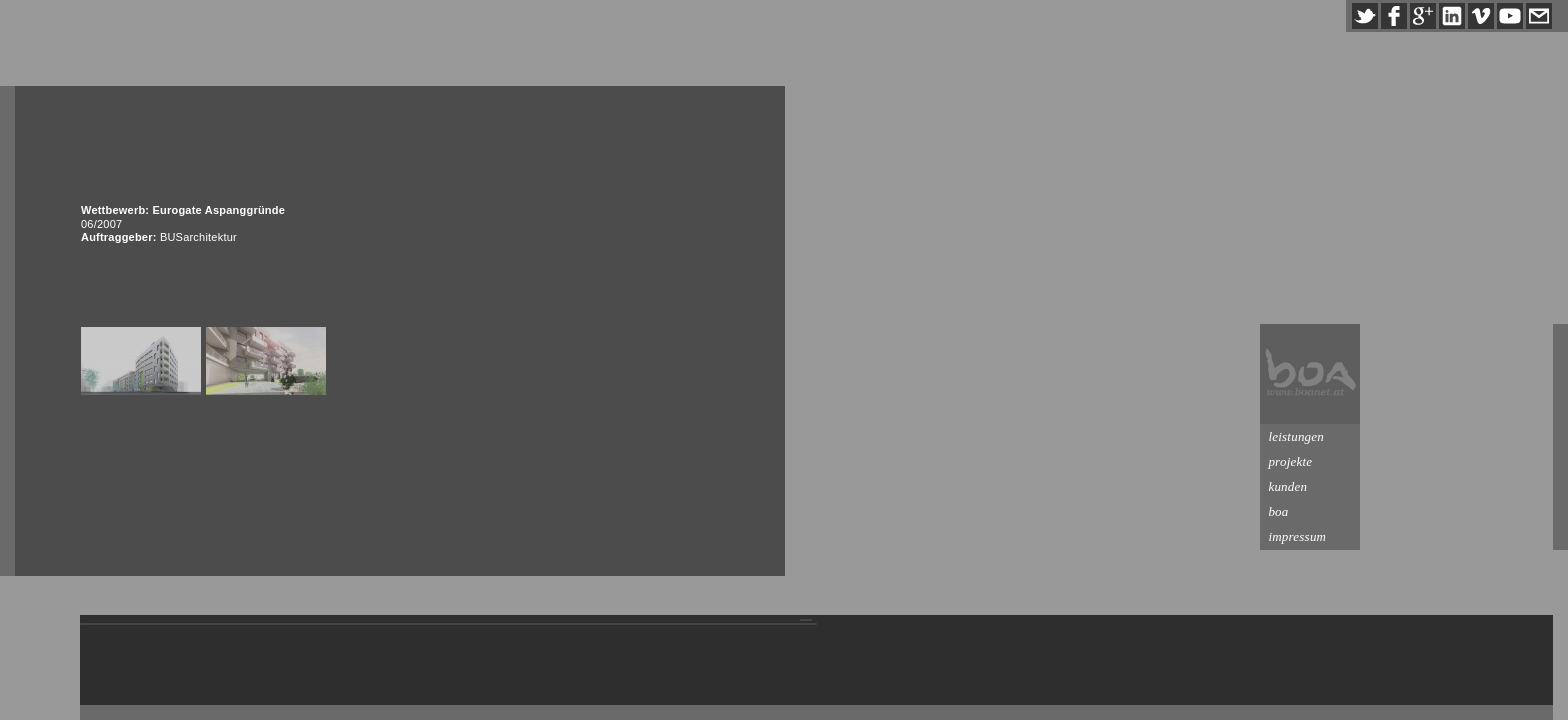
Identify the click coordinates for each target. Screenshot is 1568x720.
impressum (1490, 536)
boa (1471, 511)
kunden (1480, 486)
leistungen (1489, 436)
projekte (1483, 461)
